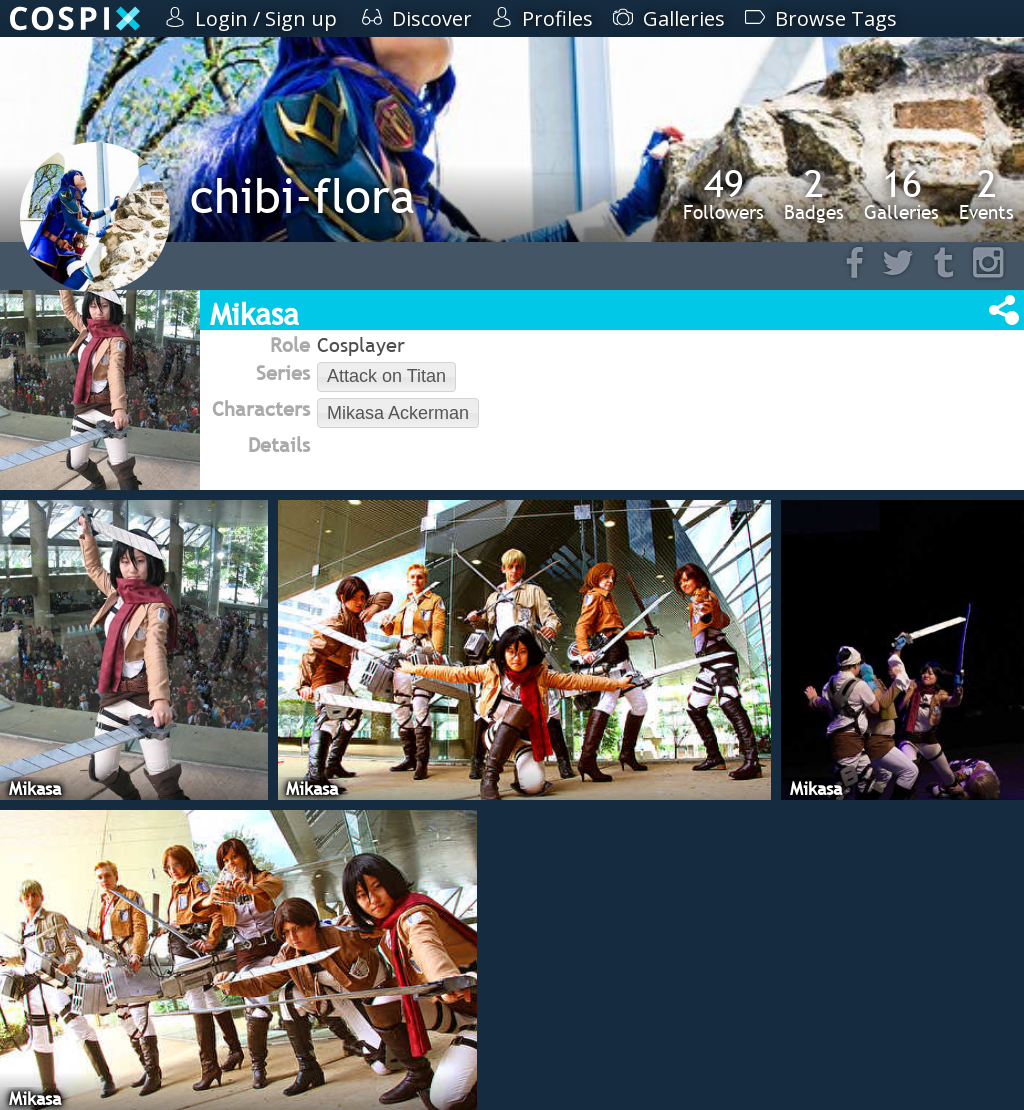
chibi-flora (302, 195)
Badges (814, 194)
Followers (723, 194)
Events (986, 194)
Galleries (901, 194)
